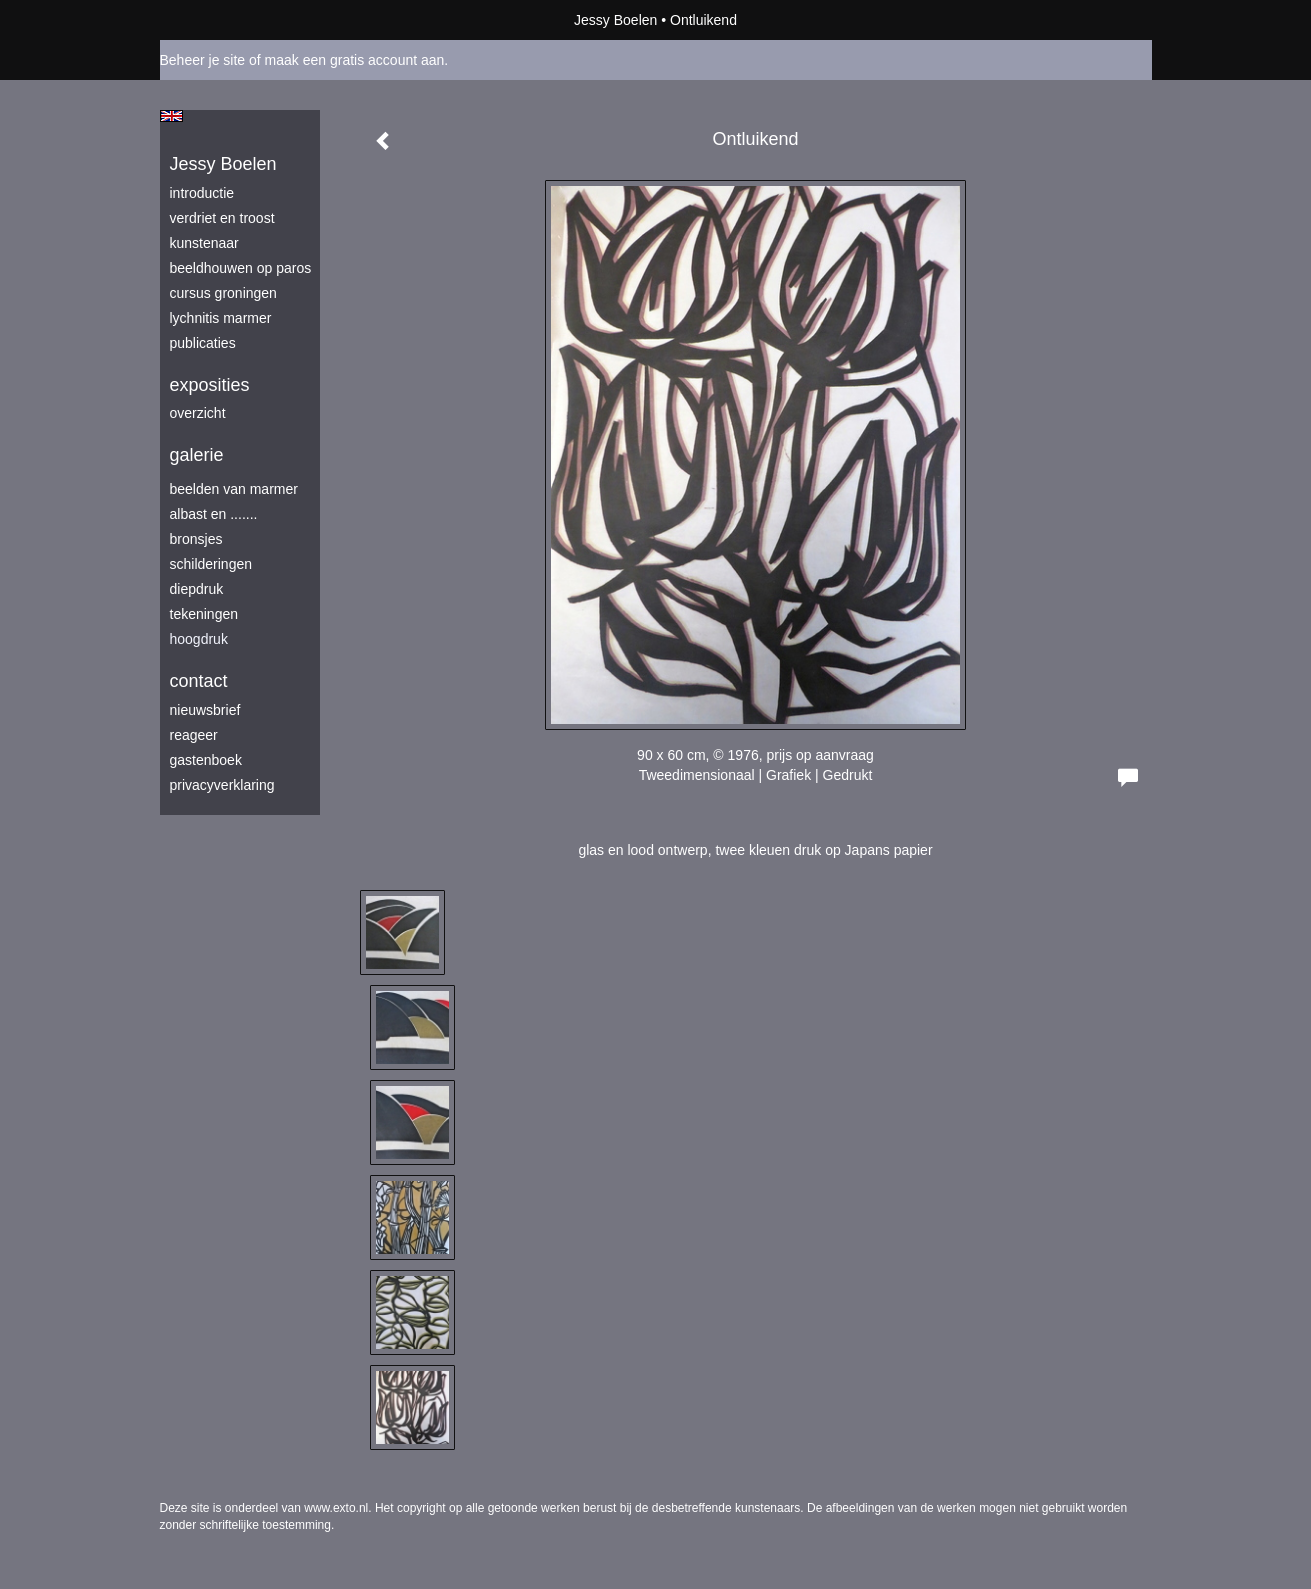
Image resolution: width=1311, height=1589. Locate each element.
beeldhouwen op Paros (241, 268)
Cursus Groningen (223, 293)
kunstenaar (204, 243)
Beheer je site (203, 60)
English (171, 116)
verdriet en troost (222, 218)
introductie (202, 193)
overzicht (198, 413)
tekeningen (204, 614)
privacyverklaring (222, 785)
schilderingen (211, 564)
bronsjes (196, 539)
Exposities (210, 385)
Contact (199, 681)
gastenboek (206, 760)
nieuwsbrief (205, 710)
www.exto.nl (336, 1508)
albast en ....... (214, 514)
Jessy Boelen (615, 20)
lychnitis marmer (221, 318)
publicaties (203, 343)
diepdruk (197, 589)
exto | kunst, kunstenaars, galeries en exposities (216, 20)
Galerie (197, 455)
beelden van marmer (234, 489)
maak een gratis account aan (355, 60)
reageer (194, 735)
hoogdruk (199, 639)
